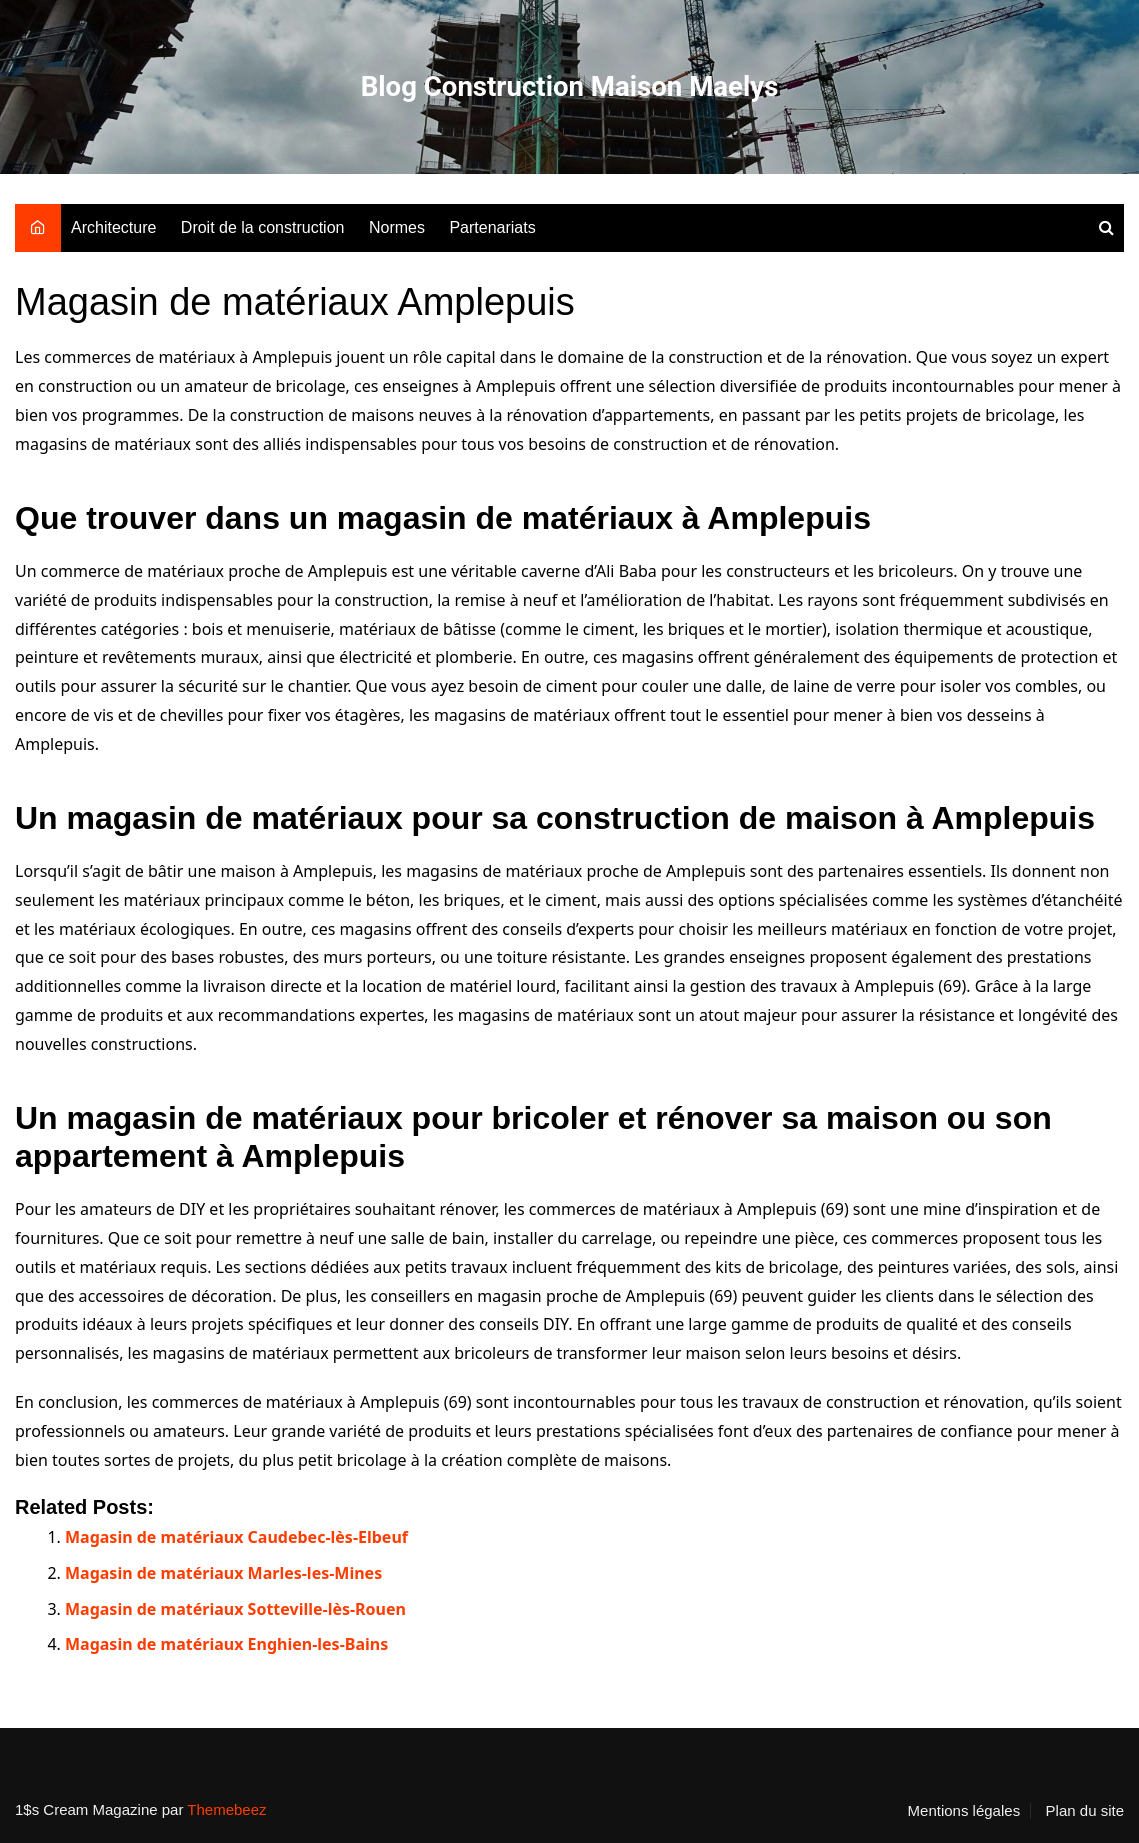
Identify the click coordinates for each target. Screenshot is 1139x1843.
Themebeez (226, 1809)
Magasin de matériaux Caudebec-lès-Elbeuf (236, 1537)
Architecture (113, 227)
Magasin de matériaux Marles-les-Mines (223, 1573)
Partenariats (492, 227)
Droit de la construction (263, 227)
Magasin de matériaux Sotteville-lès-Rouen (235, 1609)
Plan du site (1085, 1811)
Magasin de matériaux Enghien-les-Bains (226, 1644)
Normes (397, 227)
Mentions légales (964, 1811)
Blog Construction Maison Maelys (570, 86)
